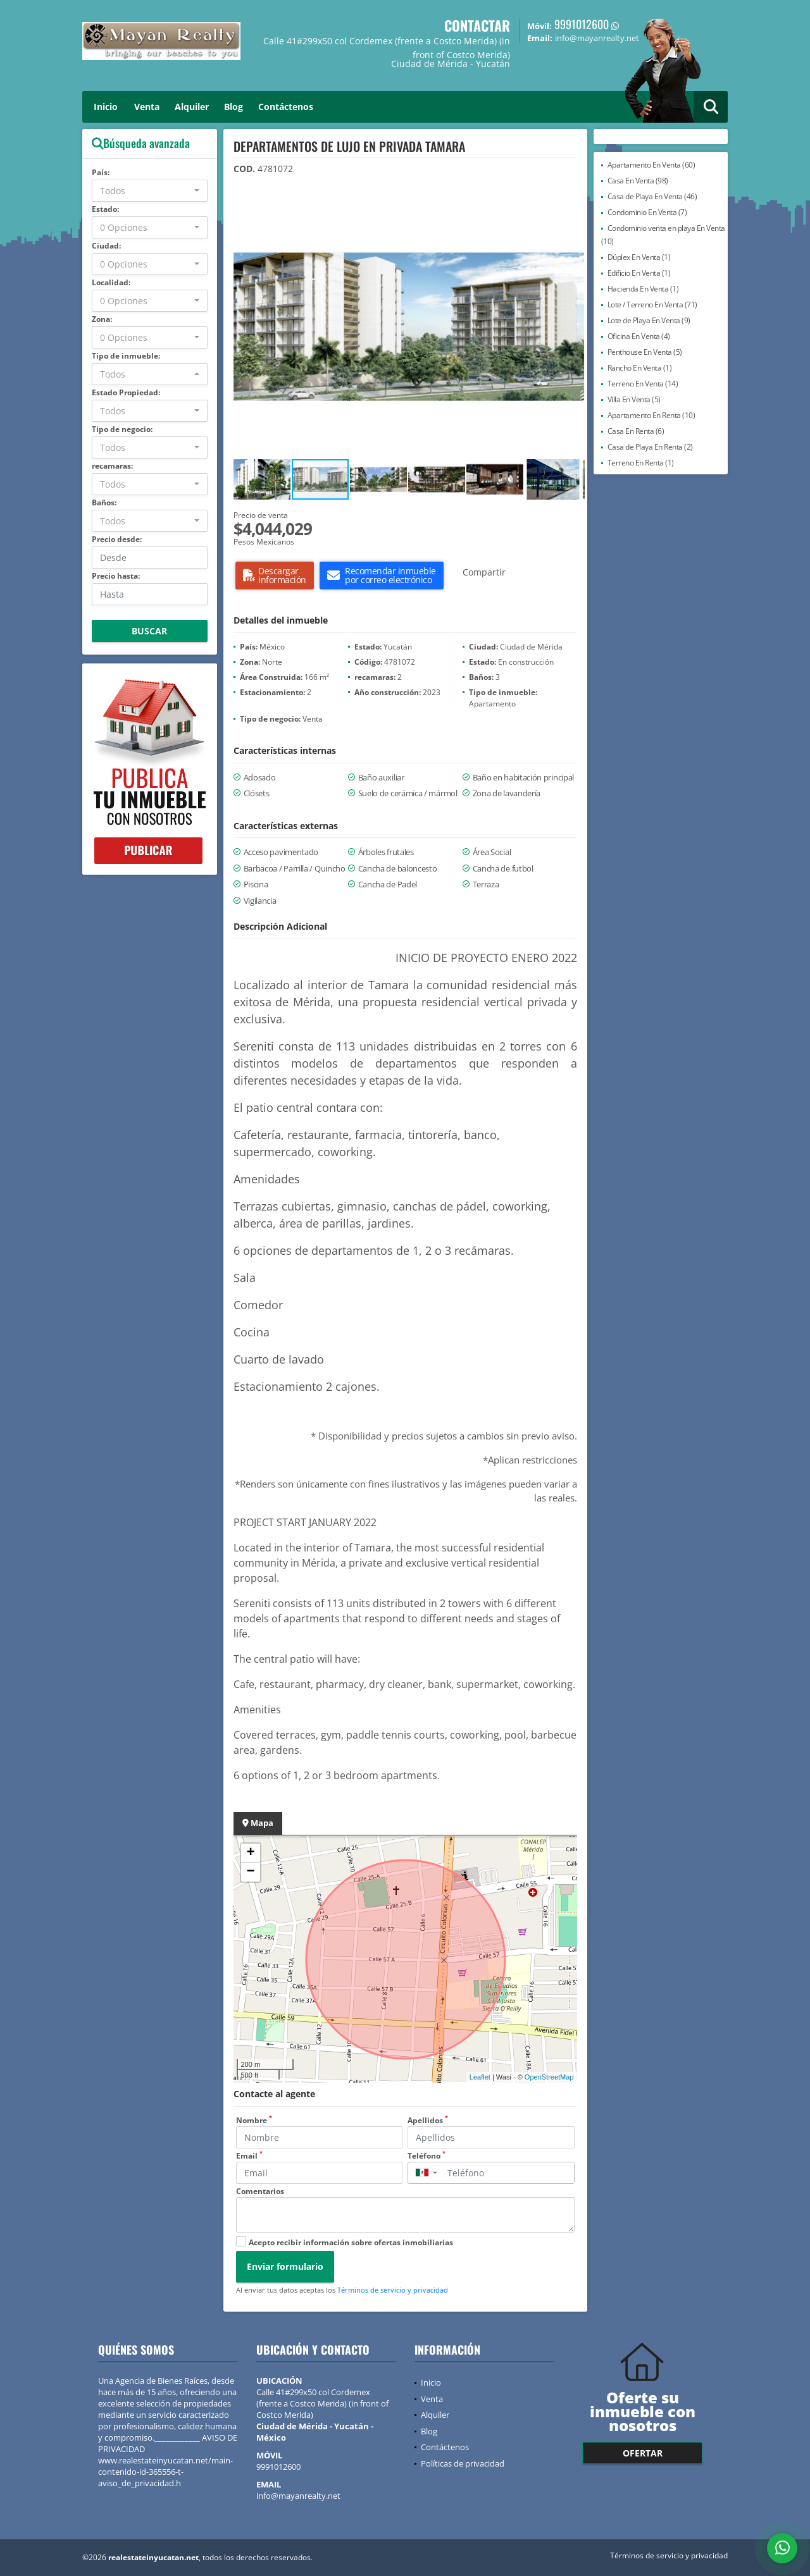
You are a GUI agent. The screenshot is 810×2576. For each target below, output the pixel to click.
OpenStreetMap (549, 2077)
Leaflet (480, 2077)
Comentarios (260, 2191)
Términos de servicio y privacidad (392, 2290)
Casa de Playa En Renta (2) (650, 446)
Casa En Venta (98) (638, 180)
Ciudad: (106, 245)
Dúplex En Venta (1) (639, 257)
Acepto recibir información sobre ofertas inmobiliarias (351, 2242)
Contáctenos (285, 107)
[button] (573, 206)
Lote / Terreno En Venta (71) (652, 304)
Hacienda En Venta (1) (643, 288)
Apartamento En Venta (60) (651, 164)
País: (100, 172)
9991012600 (581, 24)
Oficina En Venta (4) (639, 336)
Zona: (102, 319)
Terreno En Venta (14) (643, 383)
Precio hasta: (116, 575)
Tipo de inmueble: (126, 355)
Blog (233, 107)
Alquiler (192, 107)
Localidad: (111, 282)
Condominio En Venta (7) (647, 212)
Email (249, 2155)
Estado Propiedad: (126, 392)
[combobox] (150, 191)
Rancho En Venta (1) (640, 367)
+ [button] (250, 1853)
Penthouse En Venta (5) (645, 352)
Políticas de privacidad (462, 2463)
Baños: (104, 502)
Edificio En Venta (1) (639, 273)
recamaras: (112, 465)
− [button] (250, 1872)
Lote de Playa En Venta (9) (649, 320)
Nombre (254, 2120)
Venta (146, 107)
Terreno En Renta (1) (641, 462)
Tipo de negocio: (122, 429)
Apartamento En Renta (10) (651, 415)
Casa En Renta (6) (636, 431)
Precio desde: (117, 539)
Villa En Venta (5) (634, 399)
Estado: (105, 209)
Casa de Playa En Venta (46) (652, 196)
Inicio (106, 107)
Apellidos (428, 2120)
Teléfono (427, 2155)
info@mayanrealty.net (298, 2495)
